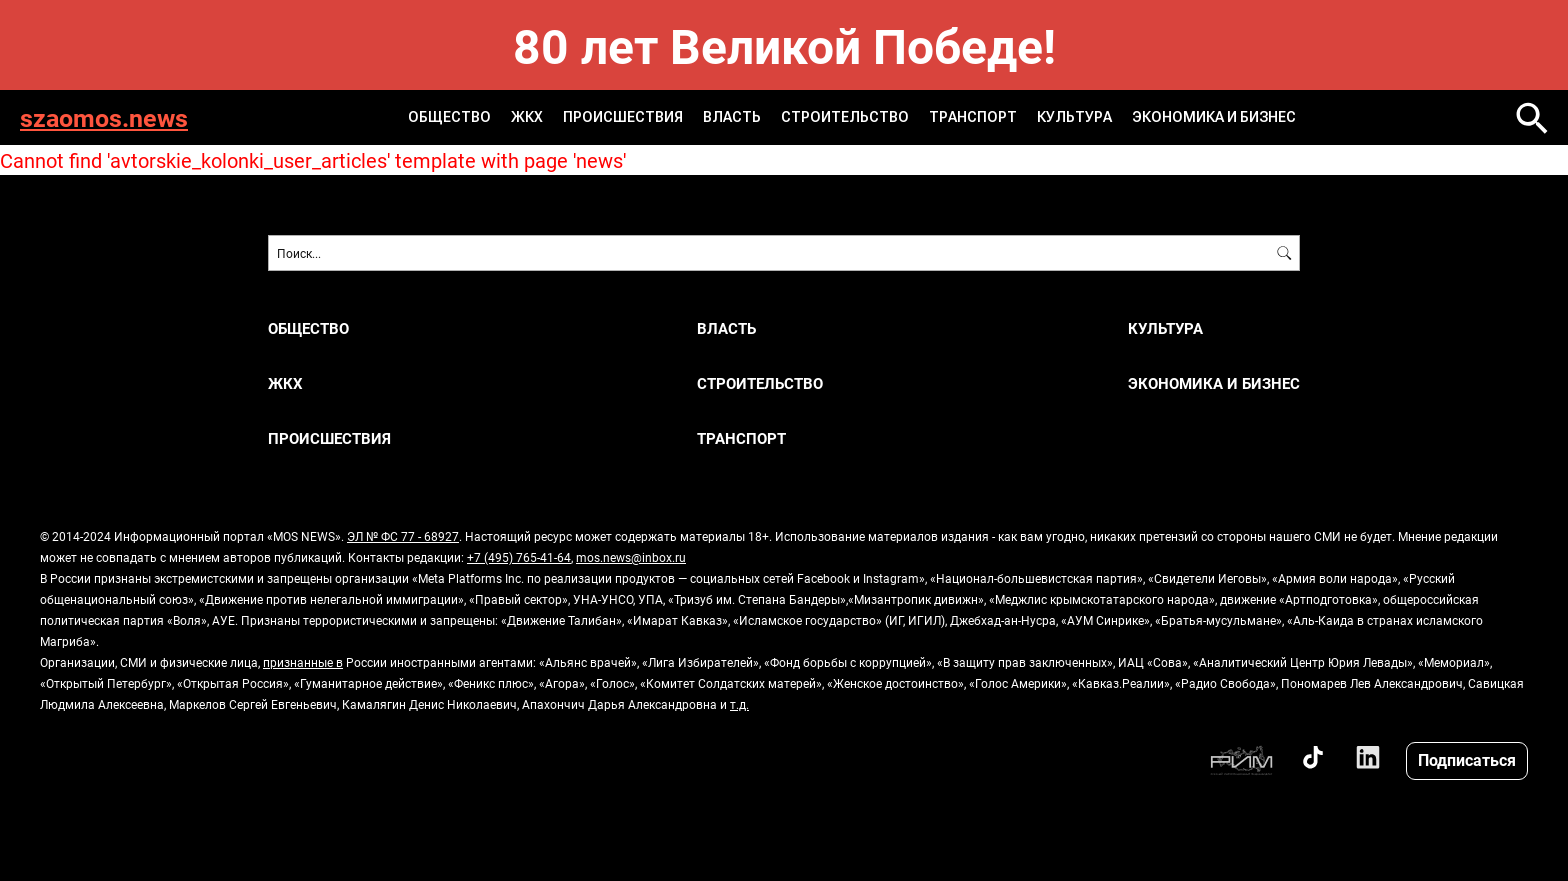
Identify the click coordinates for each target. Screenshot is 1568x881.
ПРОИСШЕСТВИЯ (623, 117)
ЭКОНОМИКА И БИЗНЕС (1214, 117)
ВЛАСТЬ (732, 117)
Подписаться (1467, 759)
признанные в (303, 662)
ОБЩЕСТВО (449, 117)
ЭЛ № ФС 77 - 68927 (403, 536)
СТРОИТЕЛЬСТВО (845, 117)
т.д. (739, 704)
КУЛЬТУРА (1074, 117)
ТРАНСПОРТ (973, 117)
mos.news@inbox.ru (631, 557)
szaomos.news (104, 117)
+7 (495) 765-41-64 (519, 557)
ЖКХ (527, 117)
